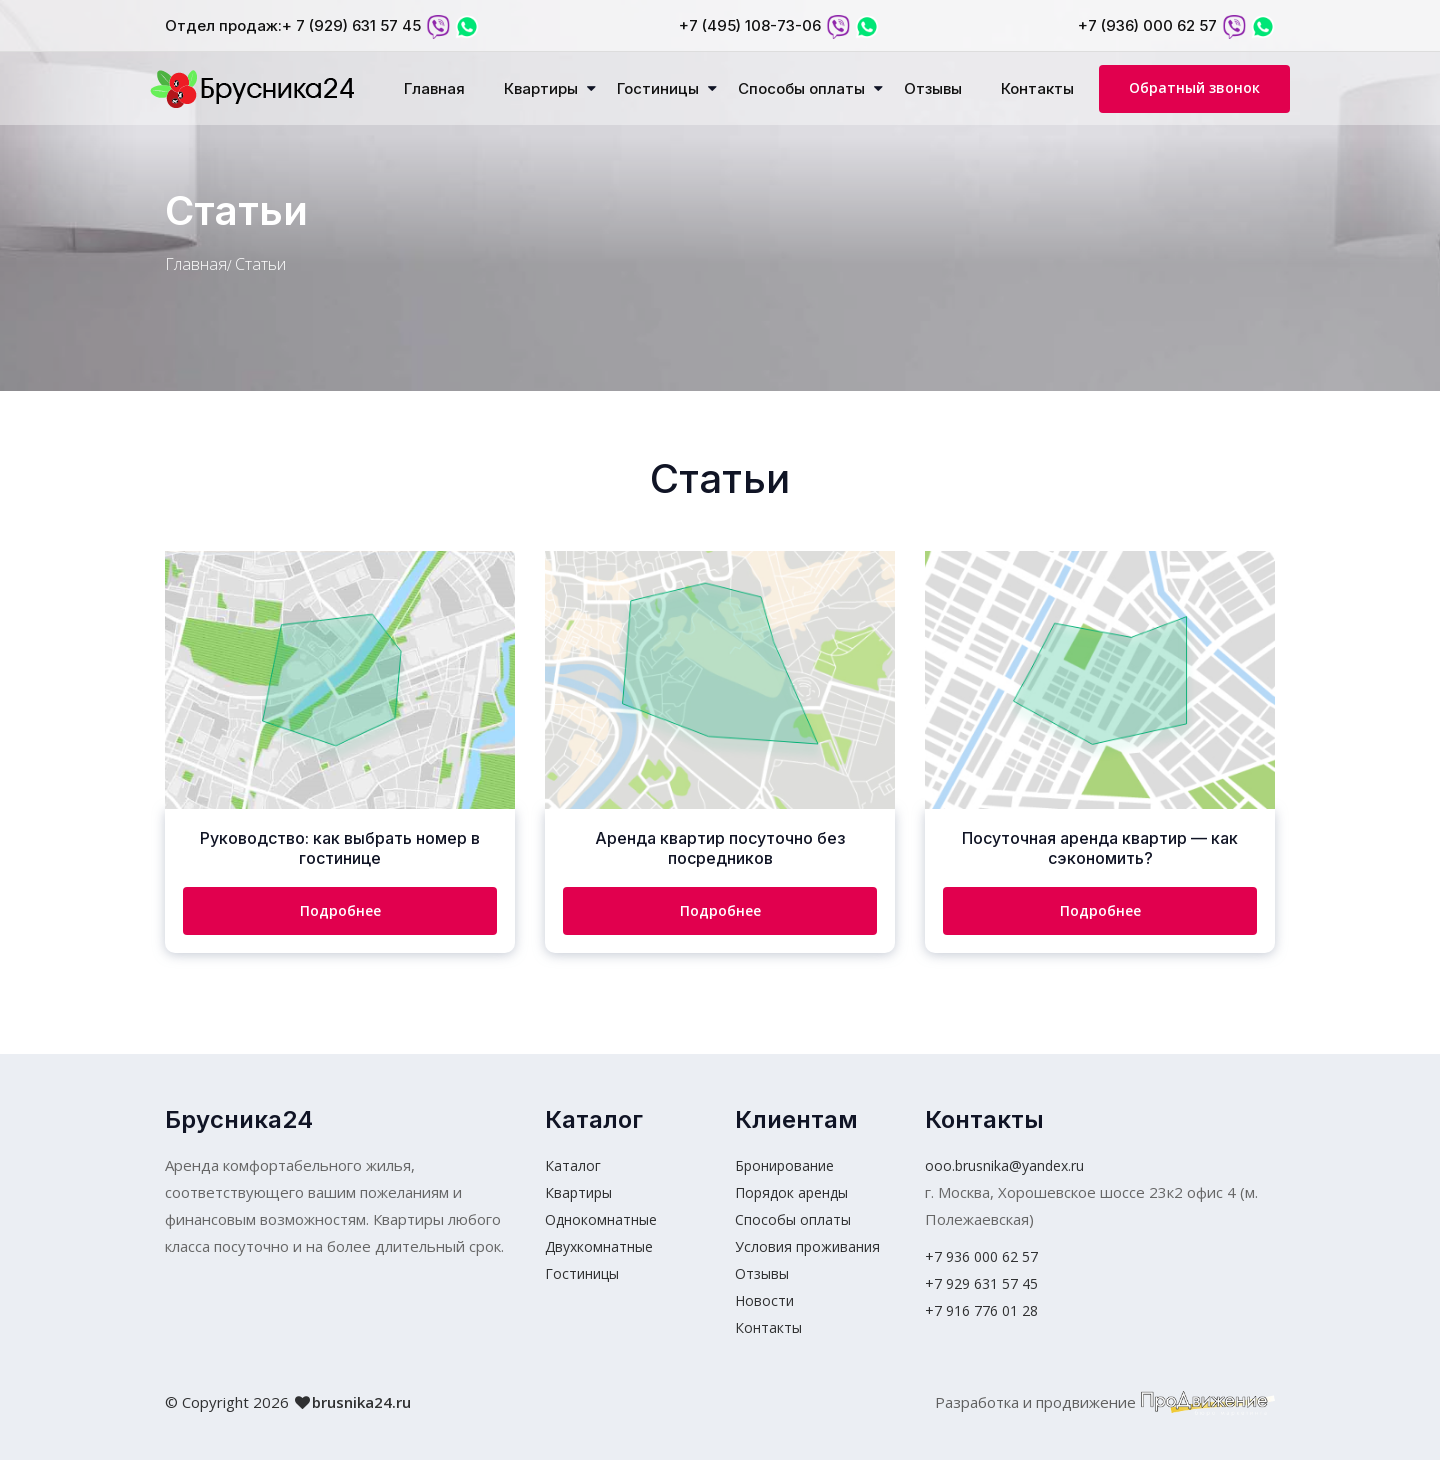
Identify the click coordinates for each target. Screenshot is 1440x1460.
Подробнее (340, 910)
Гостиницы (658, 88)
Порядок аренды (791, 1192)
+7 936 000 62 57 (981, 1256)
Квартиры (541, 88)
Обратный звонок (1194, 87)
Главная (434, 88)
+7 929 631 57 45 (981, 1283)
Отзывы (933, 88)
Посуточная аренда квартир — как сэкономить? (1100, 848)
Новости (764, 1300)
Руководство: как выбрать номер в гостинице (340, 848)
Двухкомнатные (599, 1246)
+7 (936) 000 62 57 (1147, 25)
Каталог (573, 1165)
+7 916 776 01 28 (981, 1310)
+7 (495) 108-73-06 (750, 25)
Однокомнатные (601, 1219)
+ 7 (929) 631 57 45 (351, 25)
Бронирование (784, 1165)
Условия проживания (807, 1246)
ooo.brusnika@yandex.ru (1004, 1165)
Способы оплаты (801, 88)
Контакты (1037, 88)
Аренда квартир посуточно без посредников (720, 848)
